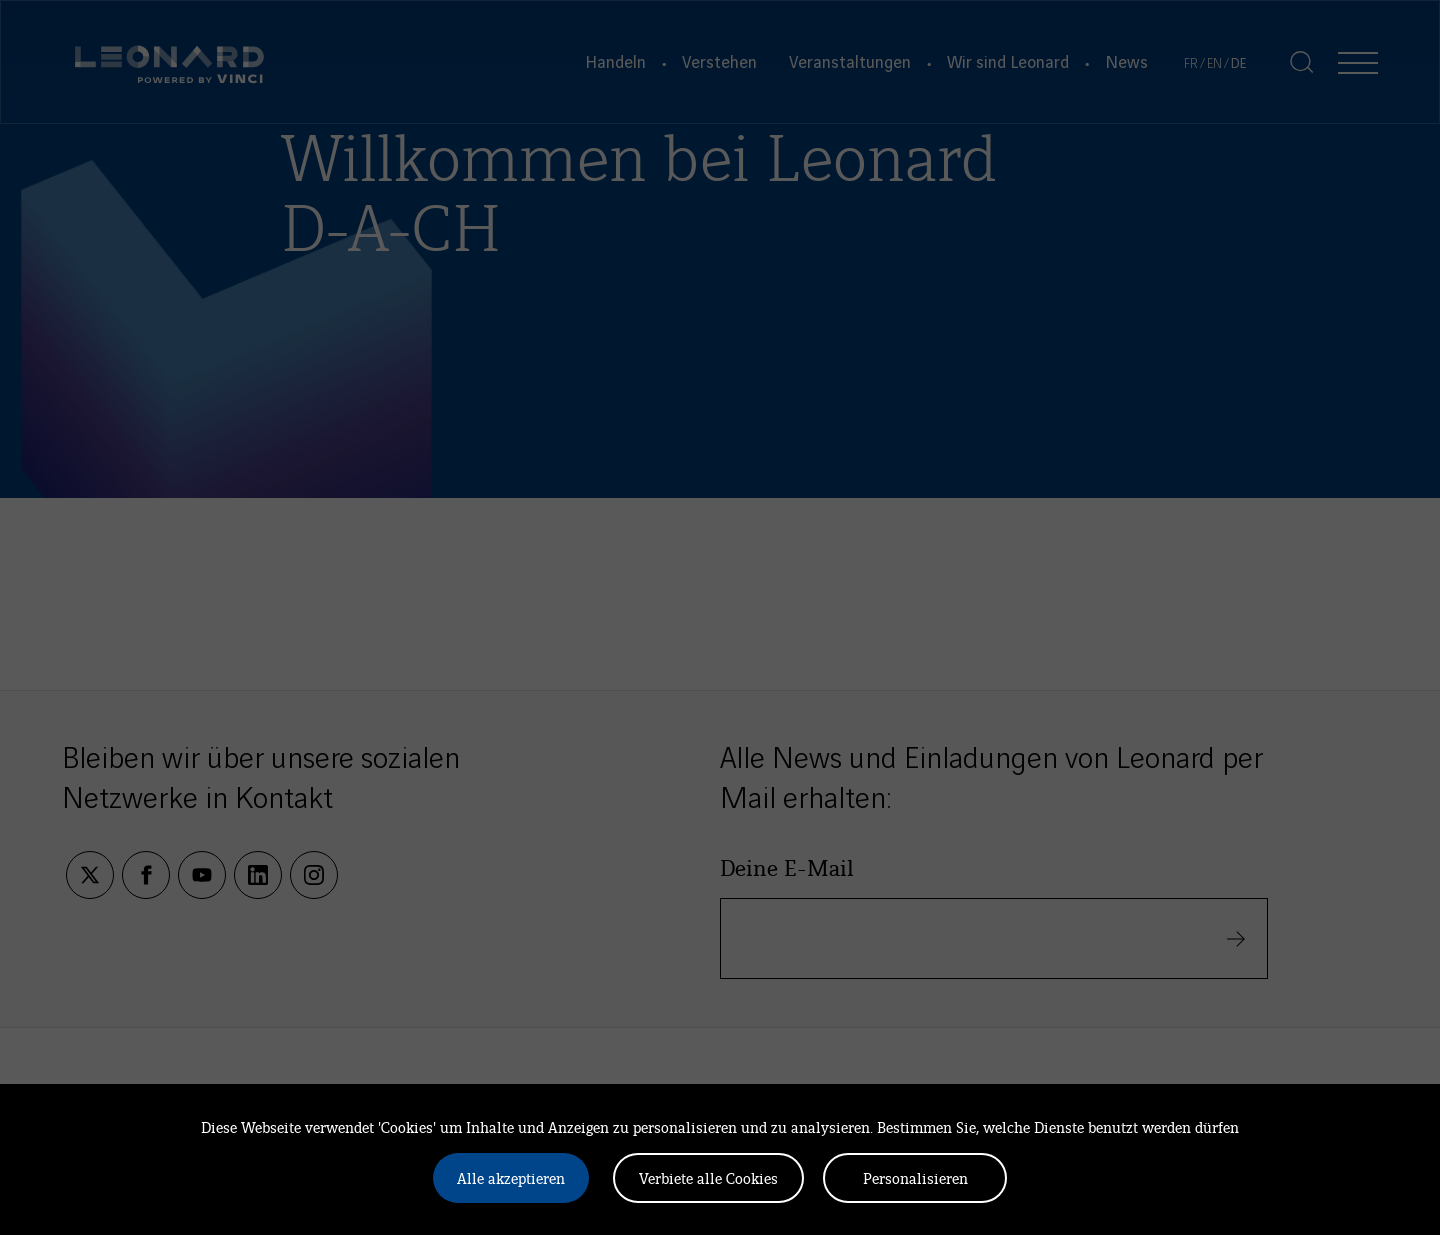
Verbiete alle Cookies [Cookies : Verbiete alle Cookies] (708, 1177)
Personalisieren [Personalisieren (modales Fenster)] (915, 1177)
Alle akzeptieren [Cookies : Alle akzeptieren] (511, 1177)
